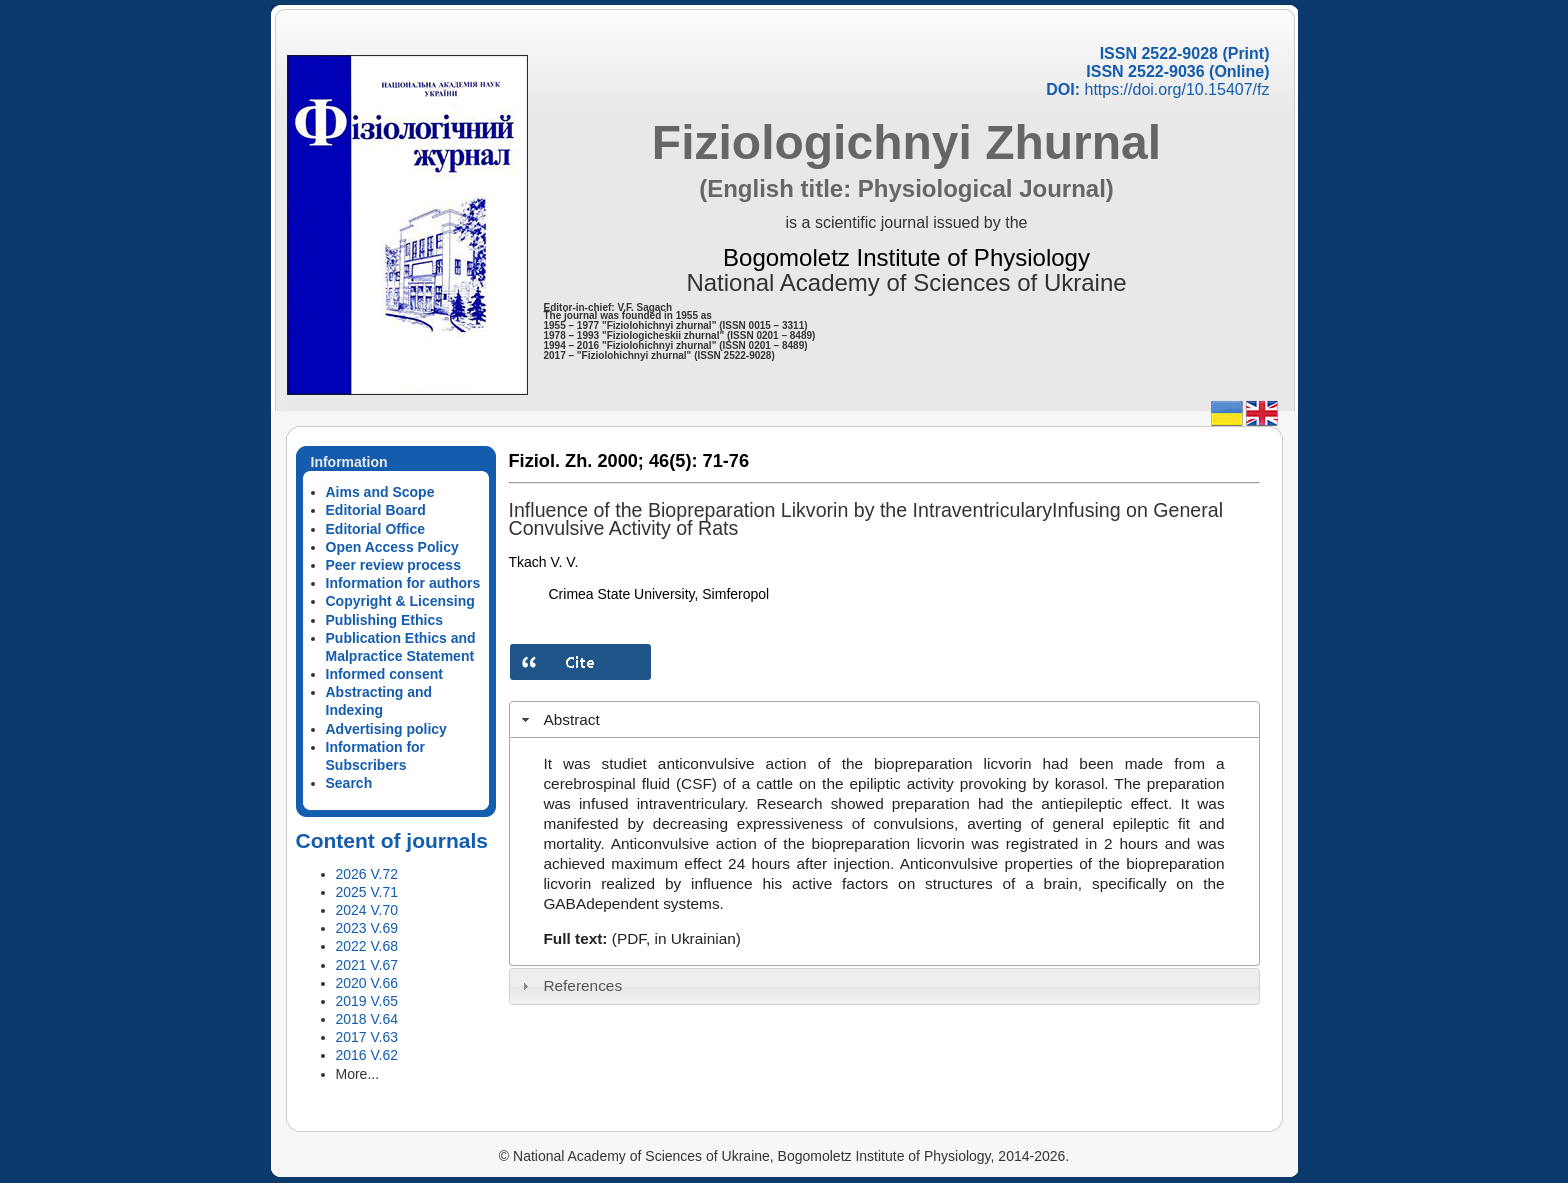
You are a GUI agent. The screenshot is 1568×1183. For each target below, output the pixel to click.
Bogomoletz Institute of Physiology (906, 257)
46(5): (673, 461)
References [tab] (569, 985)
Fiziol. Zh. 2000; (576, 461)
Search (349, 783)
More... (358, 1074)
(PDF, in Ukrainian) (676, 938)
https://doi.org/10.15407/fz (1176, 89)
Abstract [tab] (558, 719)
